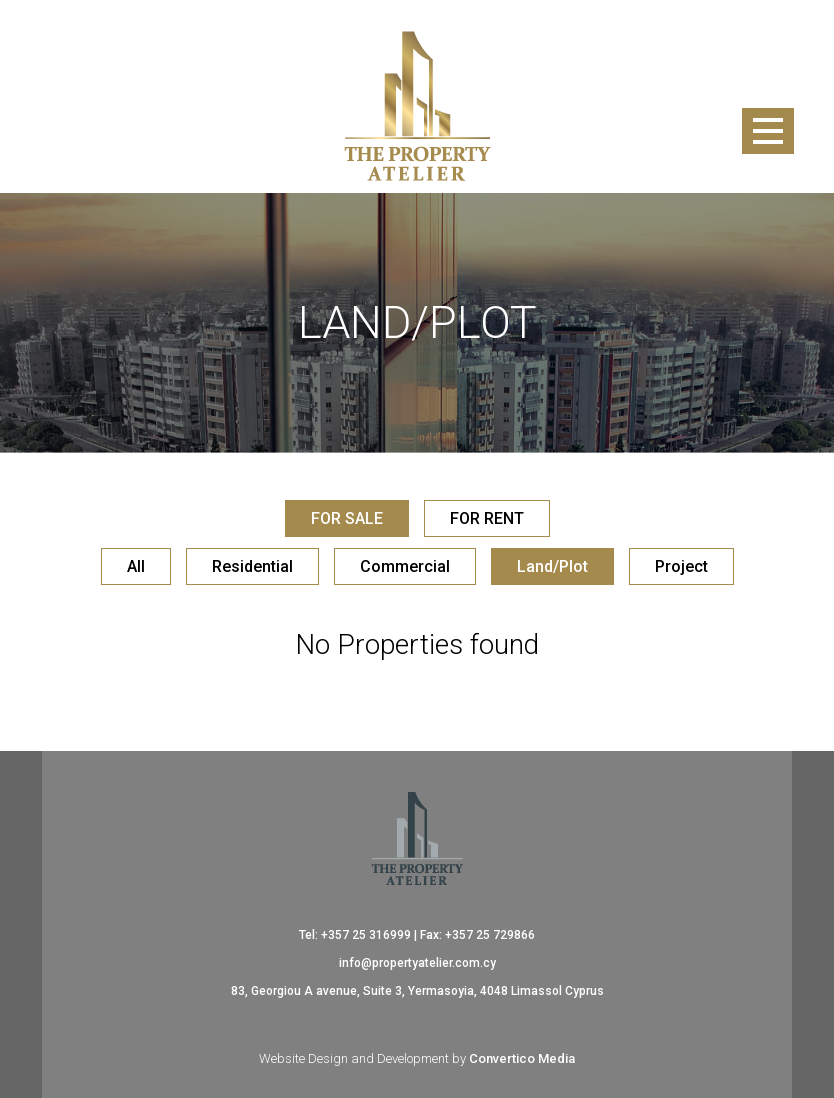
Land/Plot (552, 566)
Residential (252, 566)
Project (681, 566)
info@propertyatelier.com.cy (417, 963)
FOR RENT (487, 518)
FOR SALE (347, 518)
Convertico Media (522, 1058)
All (136, 566)
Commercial (405, 566)
